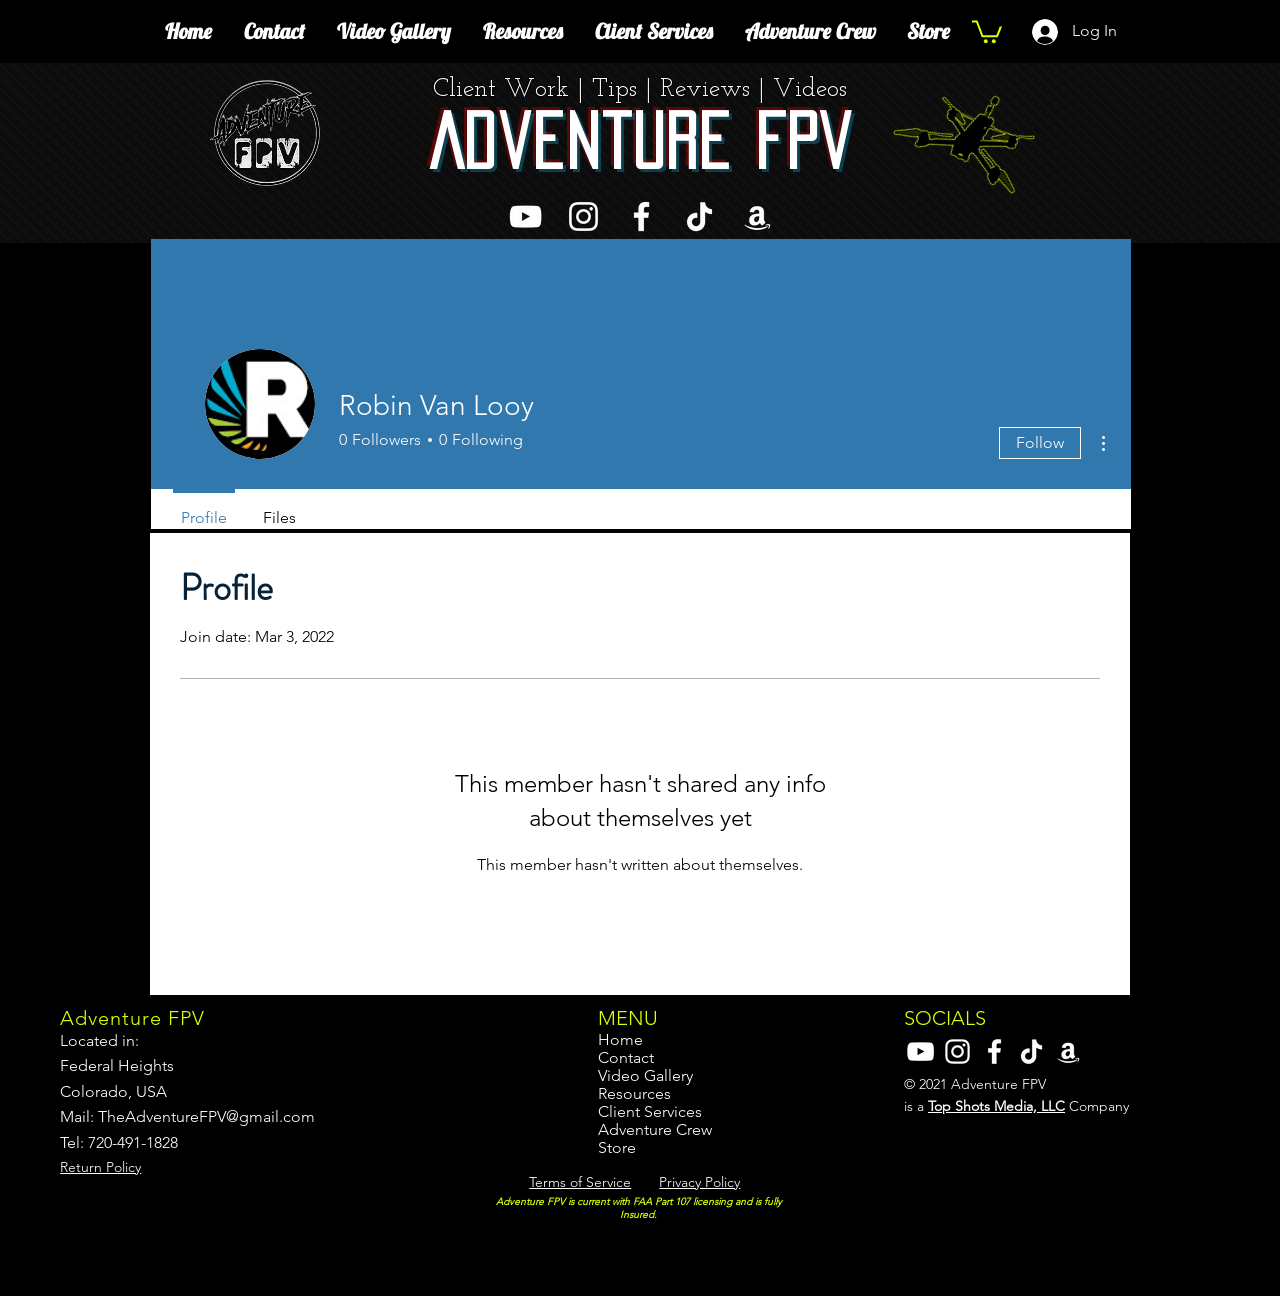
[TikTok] (699, 216)
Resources (634, 1094)
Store (617, 1148)
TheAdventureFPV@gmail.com (206, 1116)
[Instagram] (583, 216)
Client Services (650, 1112)
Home (620, 1040)
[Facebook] (641, 216)
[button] (987, 30)
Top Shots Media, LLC (996, 1106)
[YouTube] (525, 216)
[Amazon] (757, 216)
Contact (626, 1058)
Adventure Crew (655, 1130)
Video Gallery (645, 1076)
